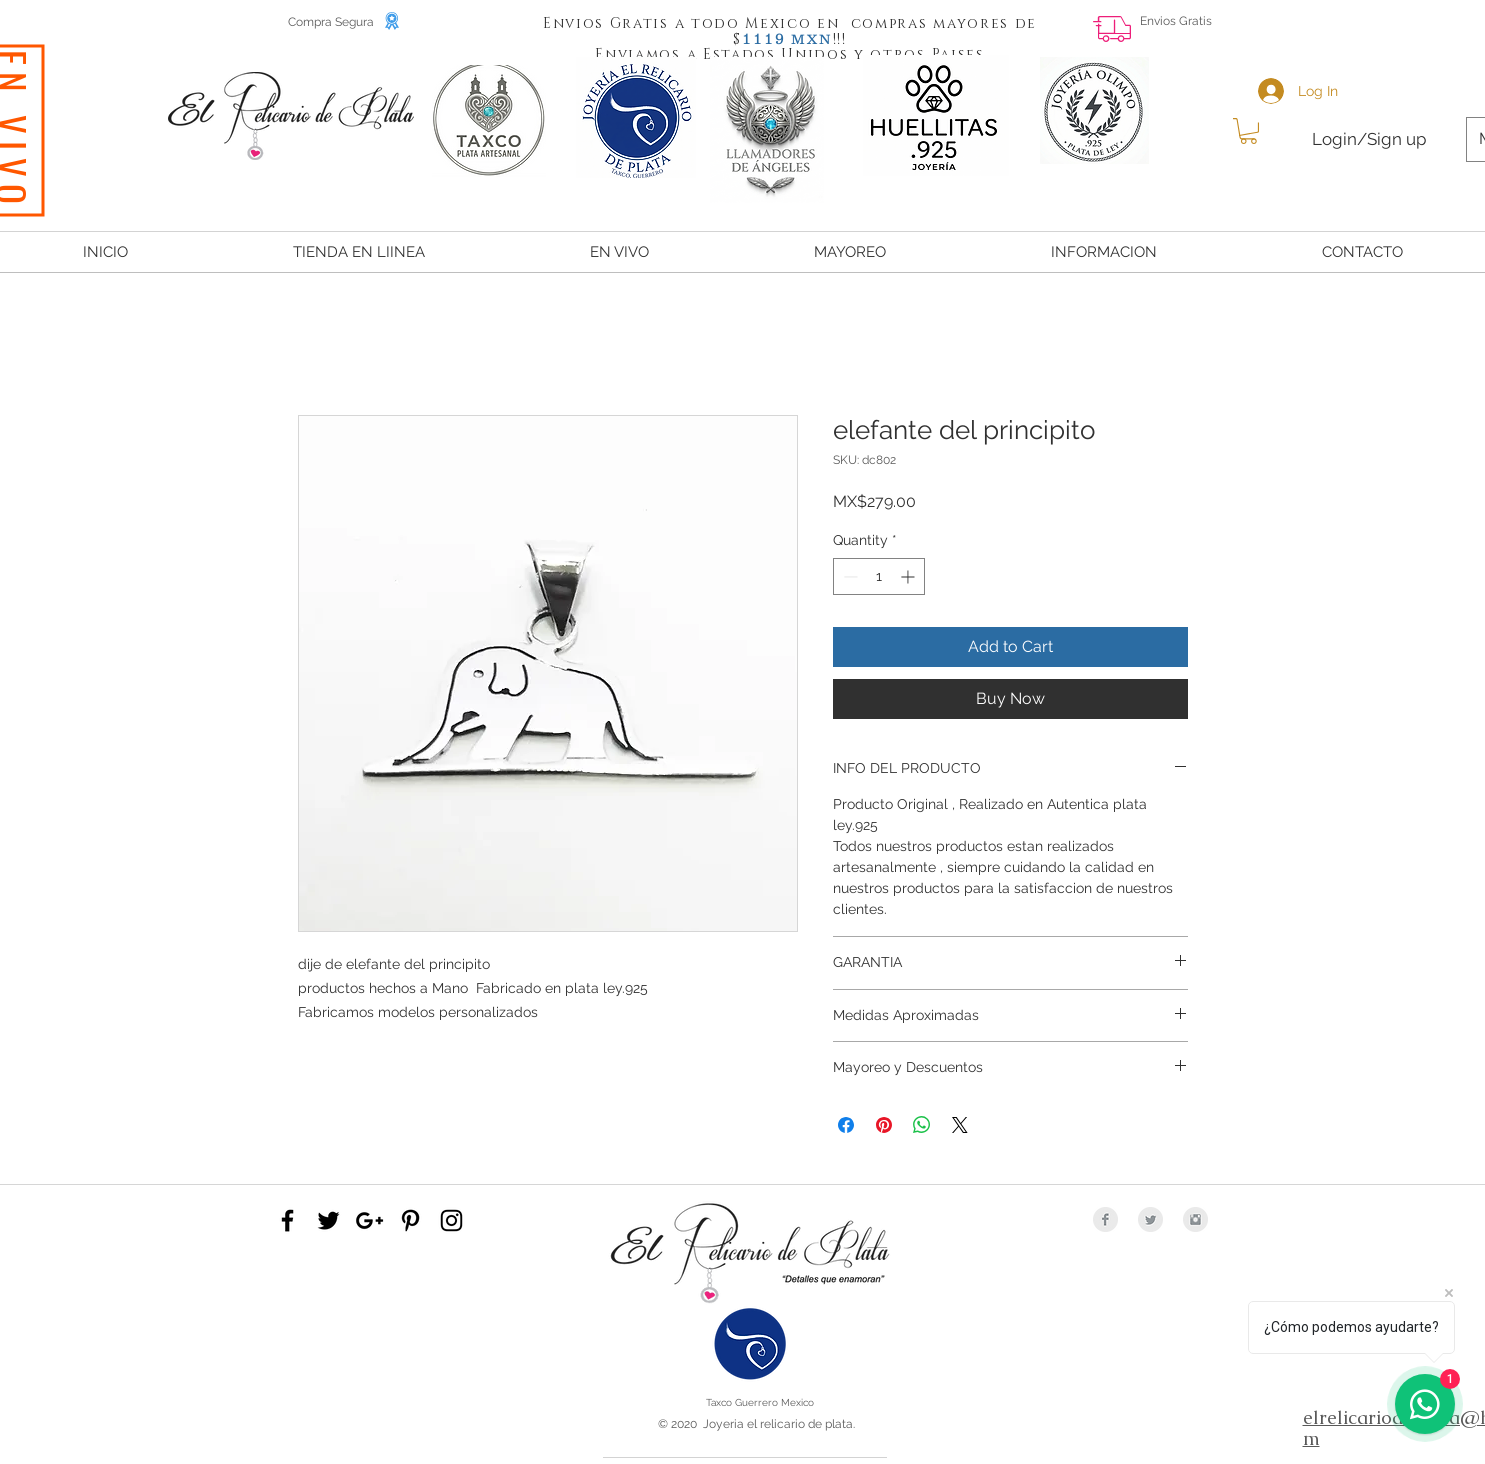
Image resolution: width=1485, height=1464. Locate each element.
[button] (764, 38)
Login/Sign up (1369, 139)
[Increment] (909, 576)
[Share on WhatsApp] (922, 1125)
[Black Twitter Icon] (328, 1220)
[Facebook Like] (1410, 36)
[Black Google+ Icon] (369, 1220)
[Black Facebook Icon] (287, 1220)
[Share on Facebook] (846, 1125)
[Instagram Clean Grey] (1195, 1219)
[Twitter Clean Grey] (1150, 1219)
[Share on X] (960, 1125)
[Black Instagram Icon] (451, 1220)
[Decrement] (848, 576)
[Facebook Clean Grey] (1105, 1219)
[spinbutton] (879, 576)
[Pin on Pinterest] (884, 1125)
